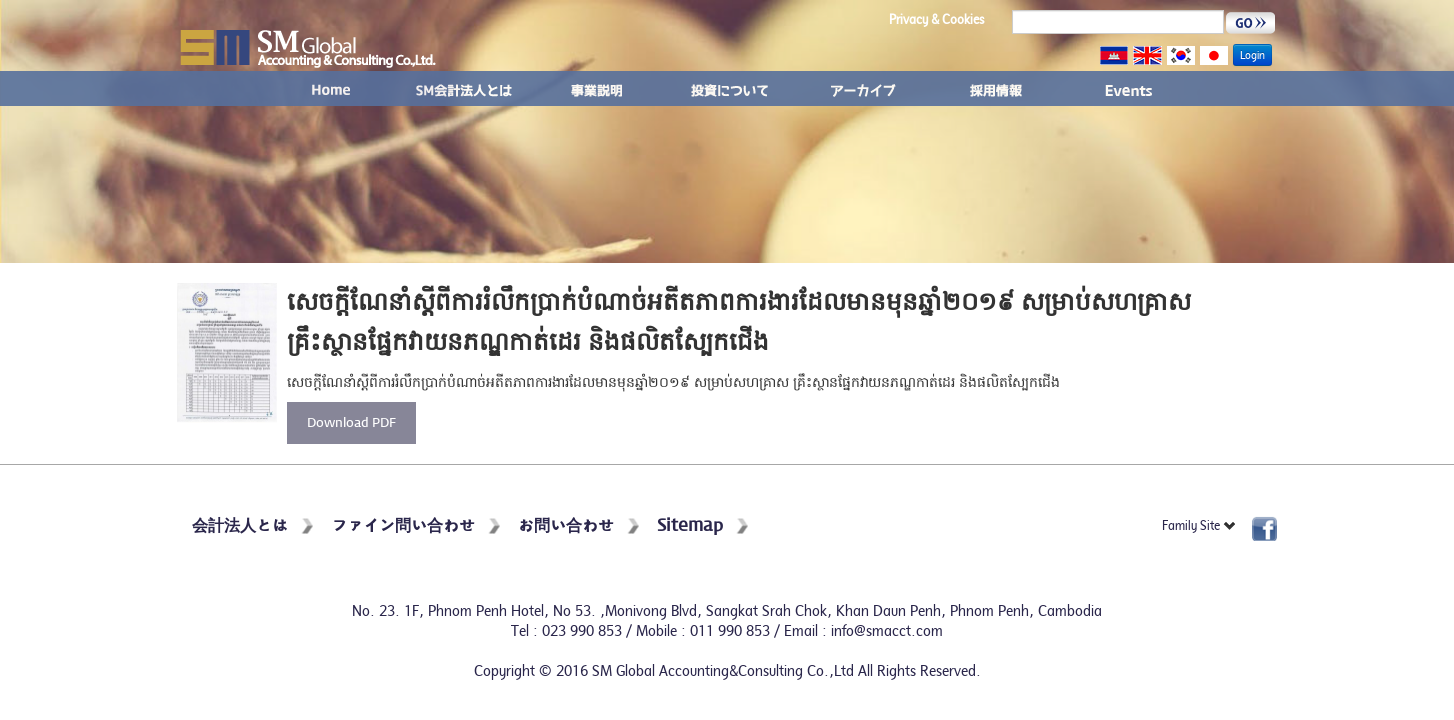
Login (1252, 55)
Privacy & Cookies (936, 19)
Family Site (1199, 525)
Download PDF (351, 423)
